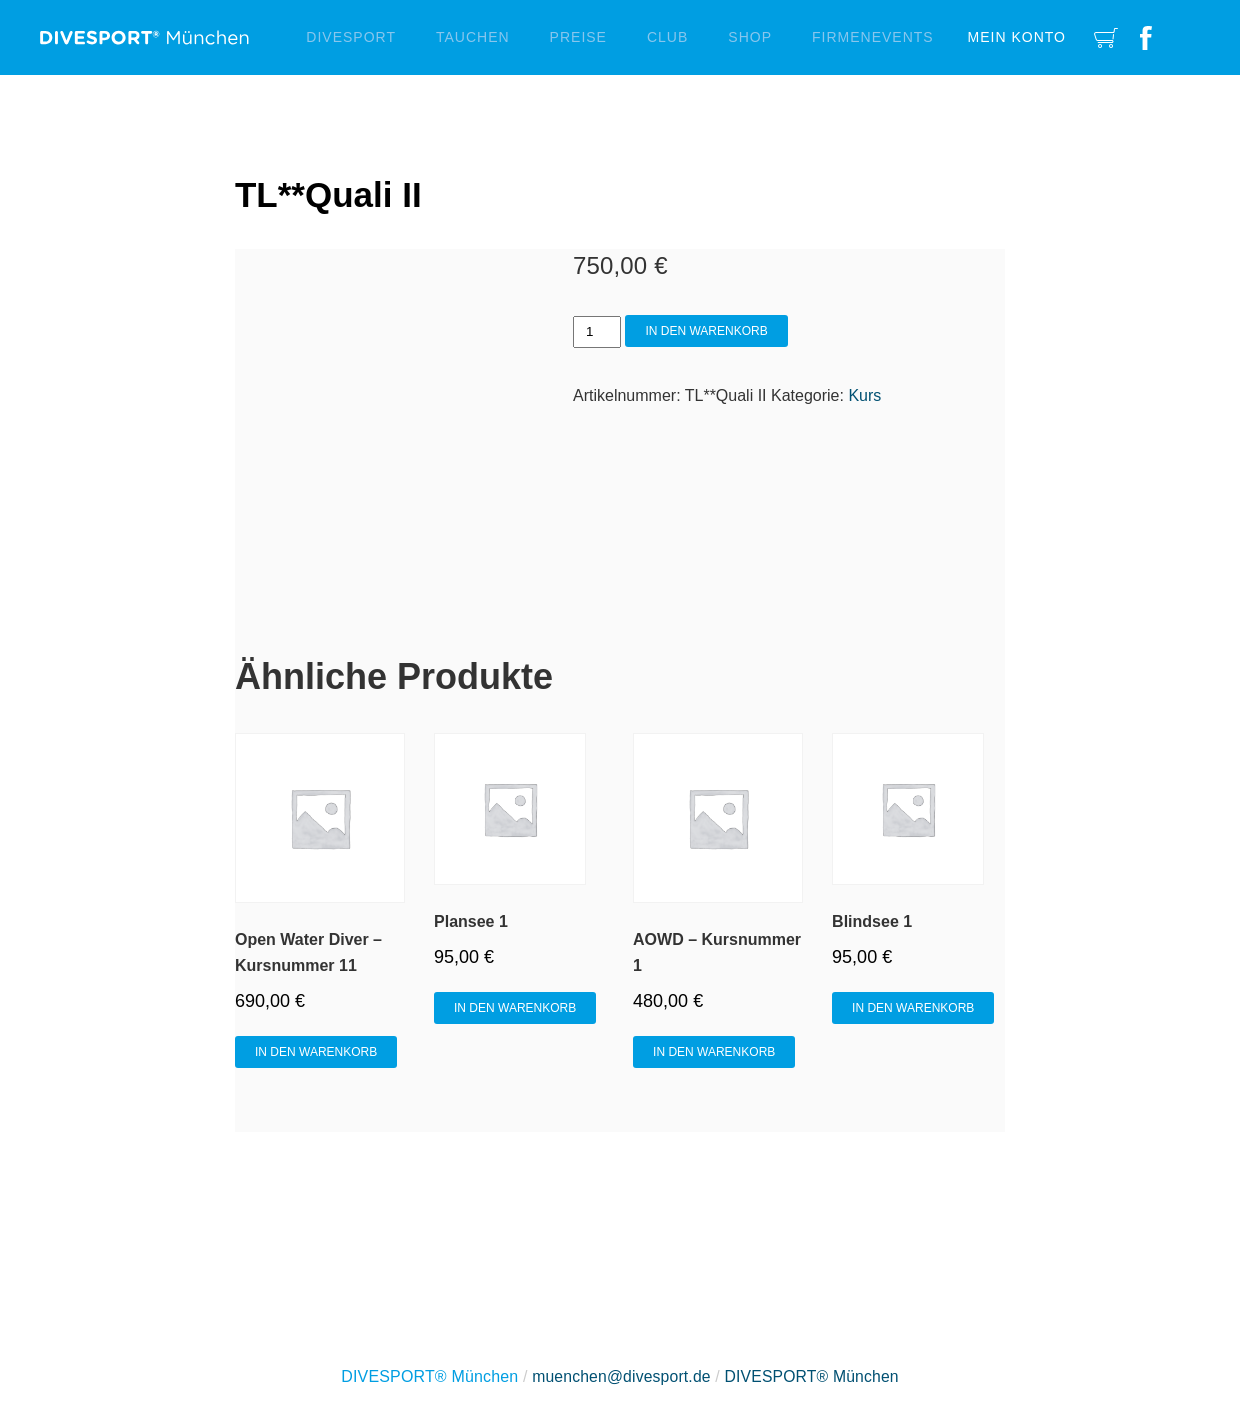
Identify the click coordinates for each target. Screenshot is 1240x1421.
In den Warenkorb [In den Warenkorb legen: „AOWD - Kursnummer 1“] (714, 1052)
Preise (578, 37)
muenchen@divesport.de (620, 1376)
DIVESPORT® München (813, 1376)
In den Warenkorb (706, 331)
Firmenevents (873, 37)
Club (667, 37)
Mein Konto (1017, 37)
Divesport (351, 37)
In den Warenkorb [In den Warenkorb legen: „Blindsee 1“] (913, 1008)
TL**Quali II (331, 194)
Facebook (1146, 37)
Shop (750, 37)
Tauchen (473, 37)
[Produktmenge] (597, 332)
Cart (1106, 37)
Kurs (864, 395)
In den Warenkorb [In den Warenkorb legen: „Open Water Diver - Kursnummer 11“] (316, 1052)
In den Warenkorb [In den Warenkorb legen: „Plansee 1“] (515, 1008)
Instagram (1188, 37)
